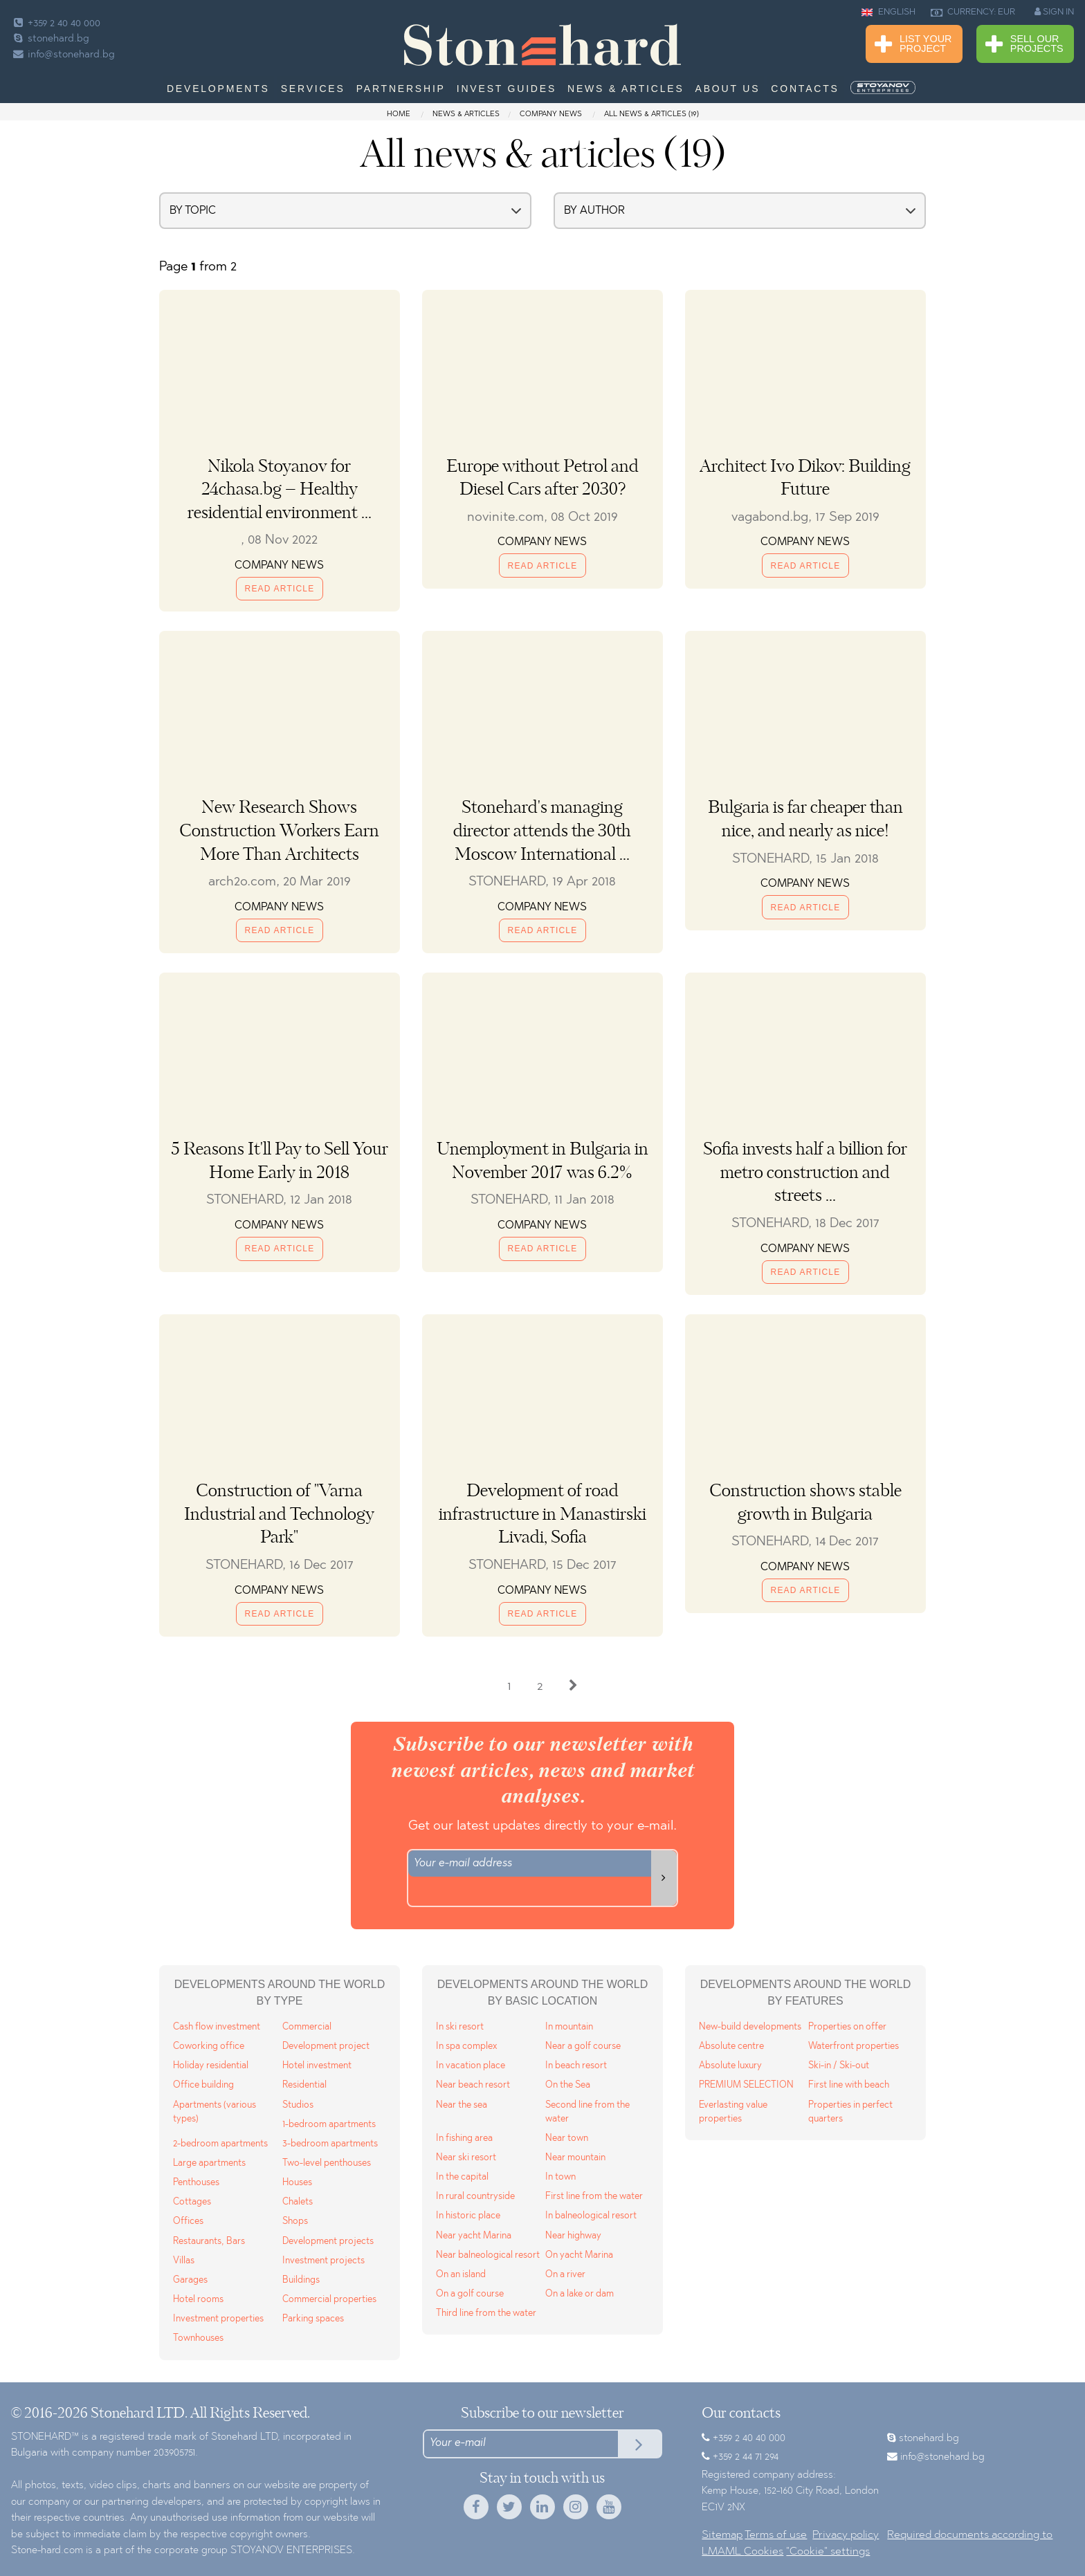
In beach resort (576, 2065)
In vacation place (470, 2065)
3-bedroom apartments (330, 2144)
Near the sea (461, 2105)
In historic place (468, 2215)
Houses (297, 2182)
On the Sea (567, 2085)
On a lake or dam (579, 2294)
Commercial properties (329, 2299)
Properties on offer (847, 2027)
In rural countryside (475, 2196)
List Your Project (913, 44)
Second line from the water (587, 2112)
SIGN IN (1054, 12)
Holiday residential (210, 2065)
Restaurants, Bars (209, 2241)
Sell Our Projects (1024, 44)
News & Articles (625, 88)
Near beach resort (473, 2085)
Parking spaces (313, 2319)
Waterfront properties (853, 2046)
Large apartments (209, 2163)
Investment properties (218, 2319)
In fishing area (464, 2138)
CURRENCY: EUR (973, 12)
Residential (304, 2085)
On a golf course (470, 2294)
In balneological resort (591, 2215)
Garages (190, 2280)
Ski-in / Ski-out (838, 2065)
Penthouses (196, 2182)
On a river (565, 2274)
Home (399, 114)
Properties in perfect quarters (850, 2112)
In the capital (462, 2177)
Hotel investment (317, 2065)
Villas (183, 2260)
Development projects (328, 2241)
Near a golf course (583, 2046)
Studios (297, 2105)
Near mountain (575, 2157)
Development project (326, 2046)
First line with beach (848, 2085)
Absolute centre (731, 2046)
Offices (188, 2221)
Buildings (301, 2280)
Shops (295, 2221)
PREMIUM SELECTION (746, 2085)
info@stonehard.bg (63, 55)
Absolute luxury (730, 2065)
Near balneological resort (488, 2255)
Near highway (573, 2236)
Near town (566, 2138)
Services (313, 88)
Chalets (297, 2202)
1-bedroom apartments (329, 2124)
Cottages (192, 2202)
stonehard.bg (50, 39)
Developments (218, 88)
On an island (461, 2274)
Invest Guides (506, 88)
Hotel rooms (198, 2299)
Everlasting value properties (733, 2112)
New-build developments (750, 2027)
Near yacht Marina (473, 2236)
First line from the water (594, 2196)
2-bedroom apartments (220, 2144)
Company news (551, 114)
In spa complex (466, 2046)
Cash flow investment (216, 2027)
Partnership (401, 88)
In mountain (569, 2027)
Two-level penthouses (326, 2163)
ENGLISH (888, 12)
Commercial (306, 2027)
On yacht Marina (579, 2255)
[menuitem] (884, 87)
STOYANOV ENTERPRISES (291, 2551)
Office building (203, 2085)
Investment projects (323, 2260)
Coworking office (208, 2046)
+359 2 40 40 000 (55, 24)
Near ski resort (466, 2157)
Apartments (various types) (214, 2112)
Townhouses (198, 2338)
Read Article (280, 589)
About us (727, 88)
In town (560, 2177)
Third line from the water (486, 2313)
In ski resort (460, 2027)
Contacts (805, 88)
